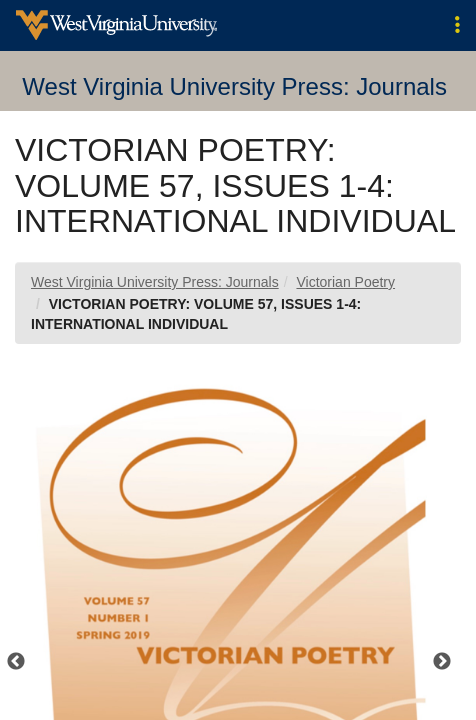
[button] (457, 25)
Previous (16, 662)
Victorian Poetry (345, 282)
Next (442, 662)
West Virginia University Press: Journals (155, 282)
